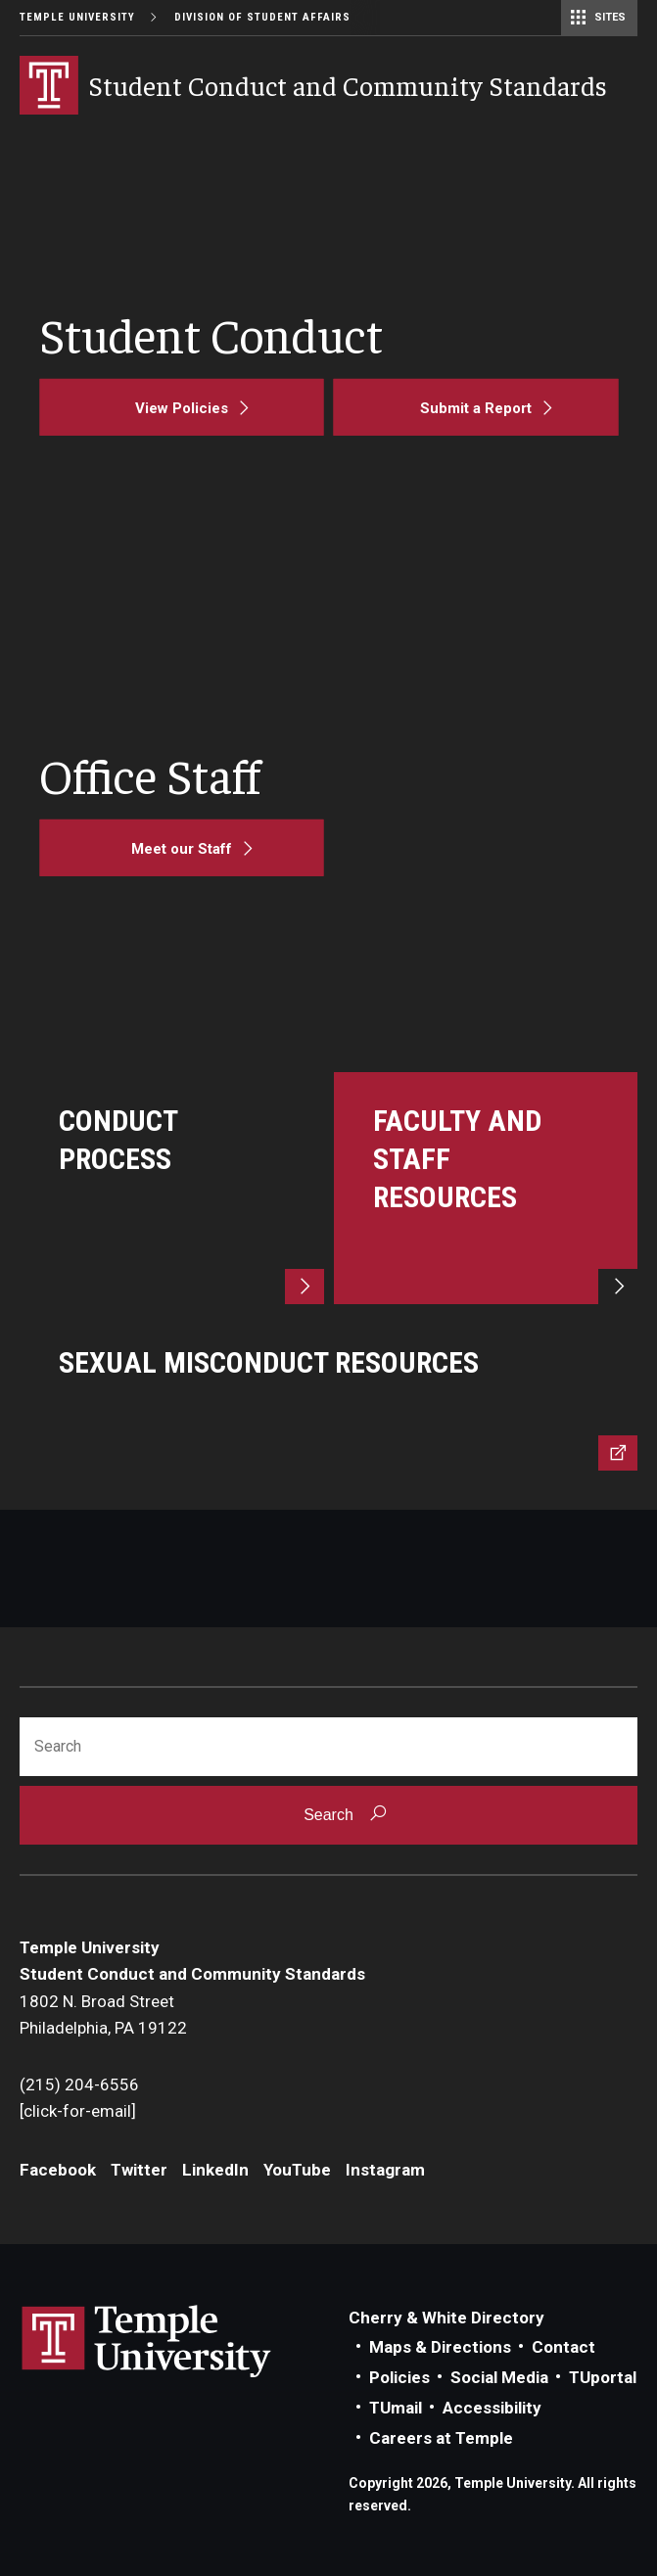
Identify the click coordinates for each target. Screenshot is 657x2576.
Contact (563, 2347)
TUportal (602, 2377)
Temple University (77, 17)
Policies (399, 2377)
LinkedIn (215, 2169)
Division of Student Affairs (262, 17)
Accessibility (492, 2407)
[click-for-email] (78, 2111)
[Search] (328, 1746)
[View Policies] (181, 407)
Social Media (499, 2377)
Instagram (385, 2169)
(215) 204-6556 (79, 2084)
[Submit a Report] (476, 407)
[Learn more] (172, 1188)
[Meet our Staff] (181, 848)
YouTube (297, 2169)
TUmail (395, 2407)
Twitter (139, 2169)
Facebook (58, 2169)
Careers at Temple (441, 2438)
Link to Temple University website (147, 2342)
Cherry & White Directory (446, 2317)
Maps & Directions (440, 2347)
